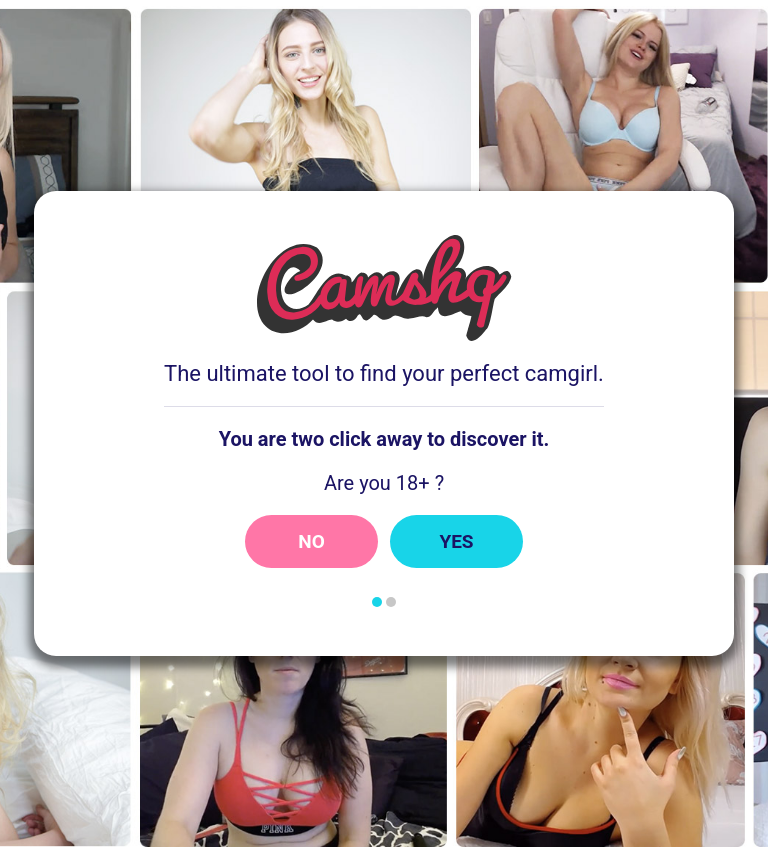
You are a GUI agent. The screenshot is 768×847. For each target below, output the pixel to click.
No (311, 541)
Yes (456, 541)
